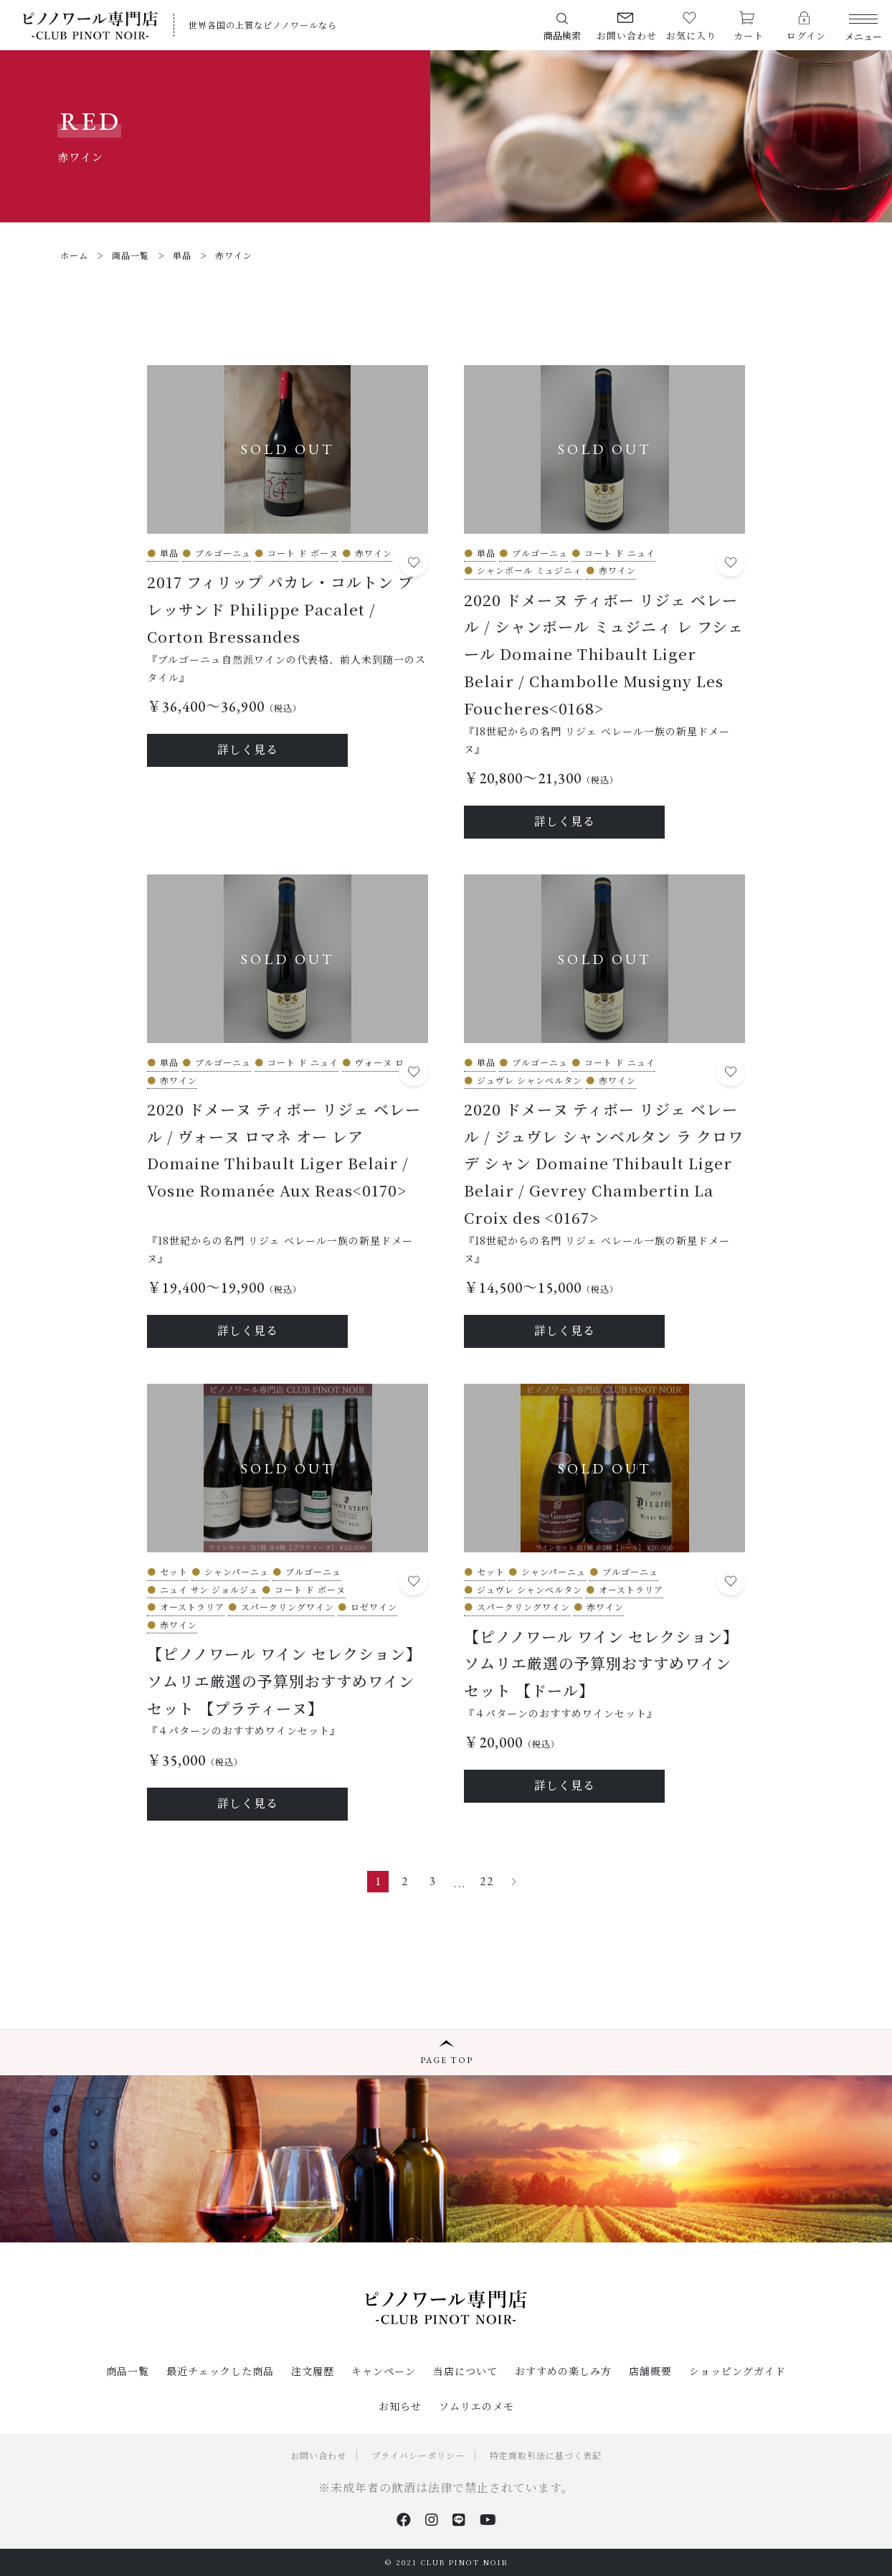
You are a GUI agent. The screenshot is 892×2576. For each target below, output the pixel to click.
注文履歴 (312, 2371)
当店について (465, 2371)
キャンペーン (383, 2371)
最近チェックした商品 (220, 2371)
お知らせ (400, 2406)
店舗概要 (650, 2371)
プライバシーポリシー (418, 2455)
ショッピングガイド (737, 2371)
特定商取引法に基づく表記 (546, 2455)
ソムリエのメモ (476, 2406)
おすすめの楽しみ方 (563, 2371)
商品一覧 (127, 2371)
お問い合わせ (318, 2455)
